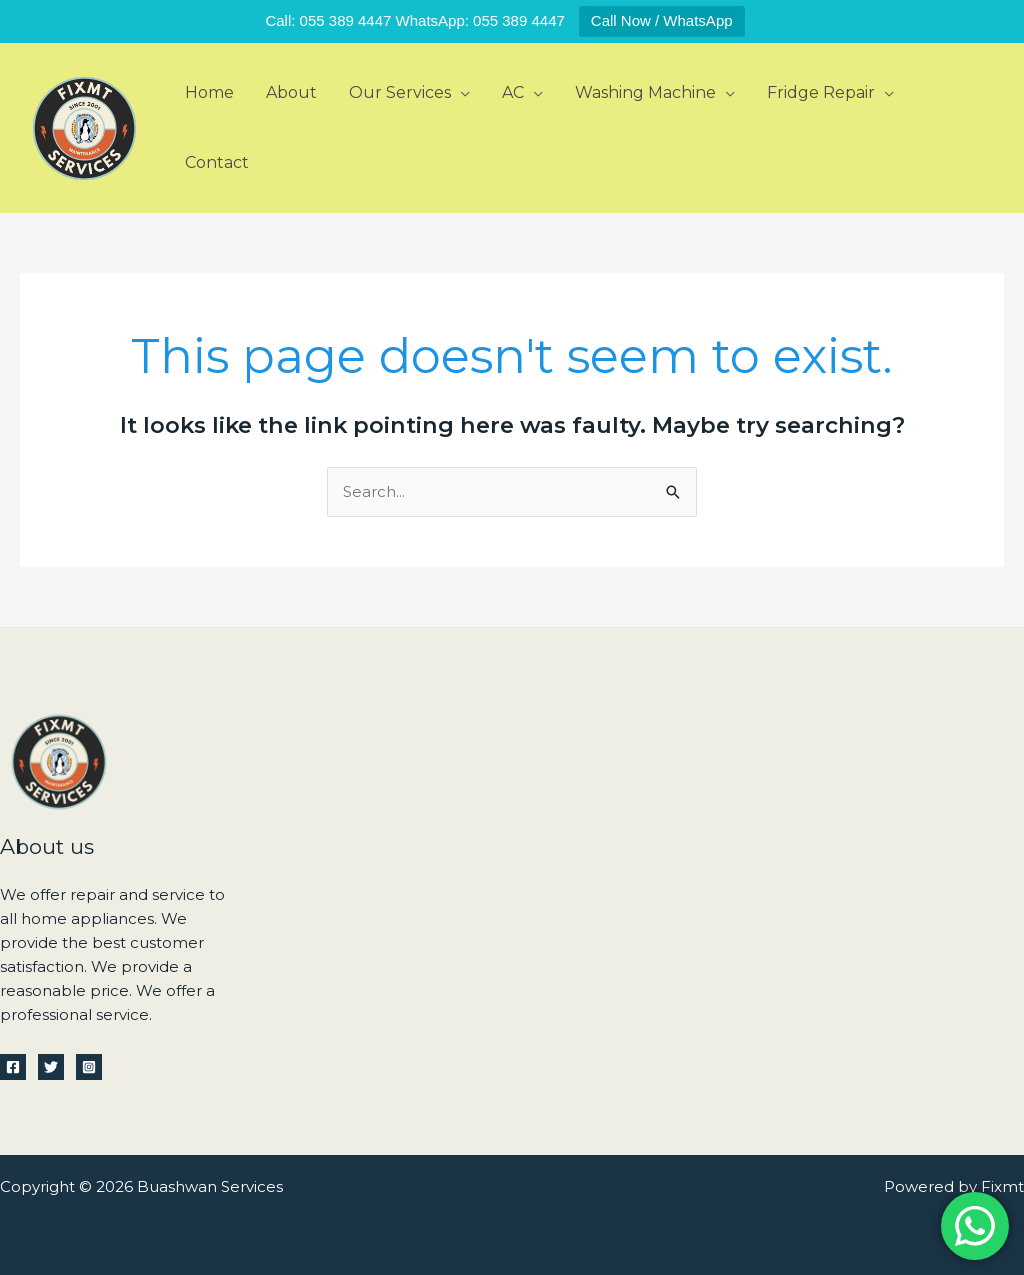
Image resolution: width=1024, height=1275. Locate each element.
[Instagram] (89, 1067)
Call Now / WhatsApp (662, 20)
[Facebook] (13, 1067)
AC (513, 92)
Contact (217, 162)
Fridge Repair (821, 92)
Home (209, 92)
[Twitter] (51, 1067)
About (291, 92)
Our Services (400, 92)
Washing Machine (645, 92)
